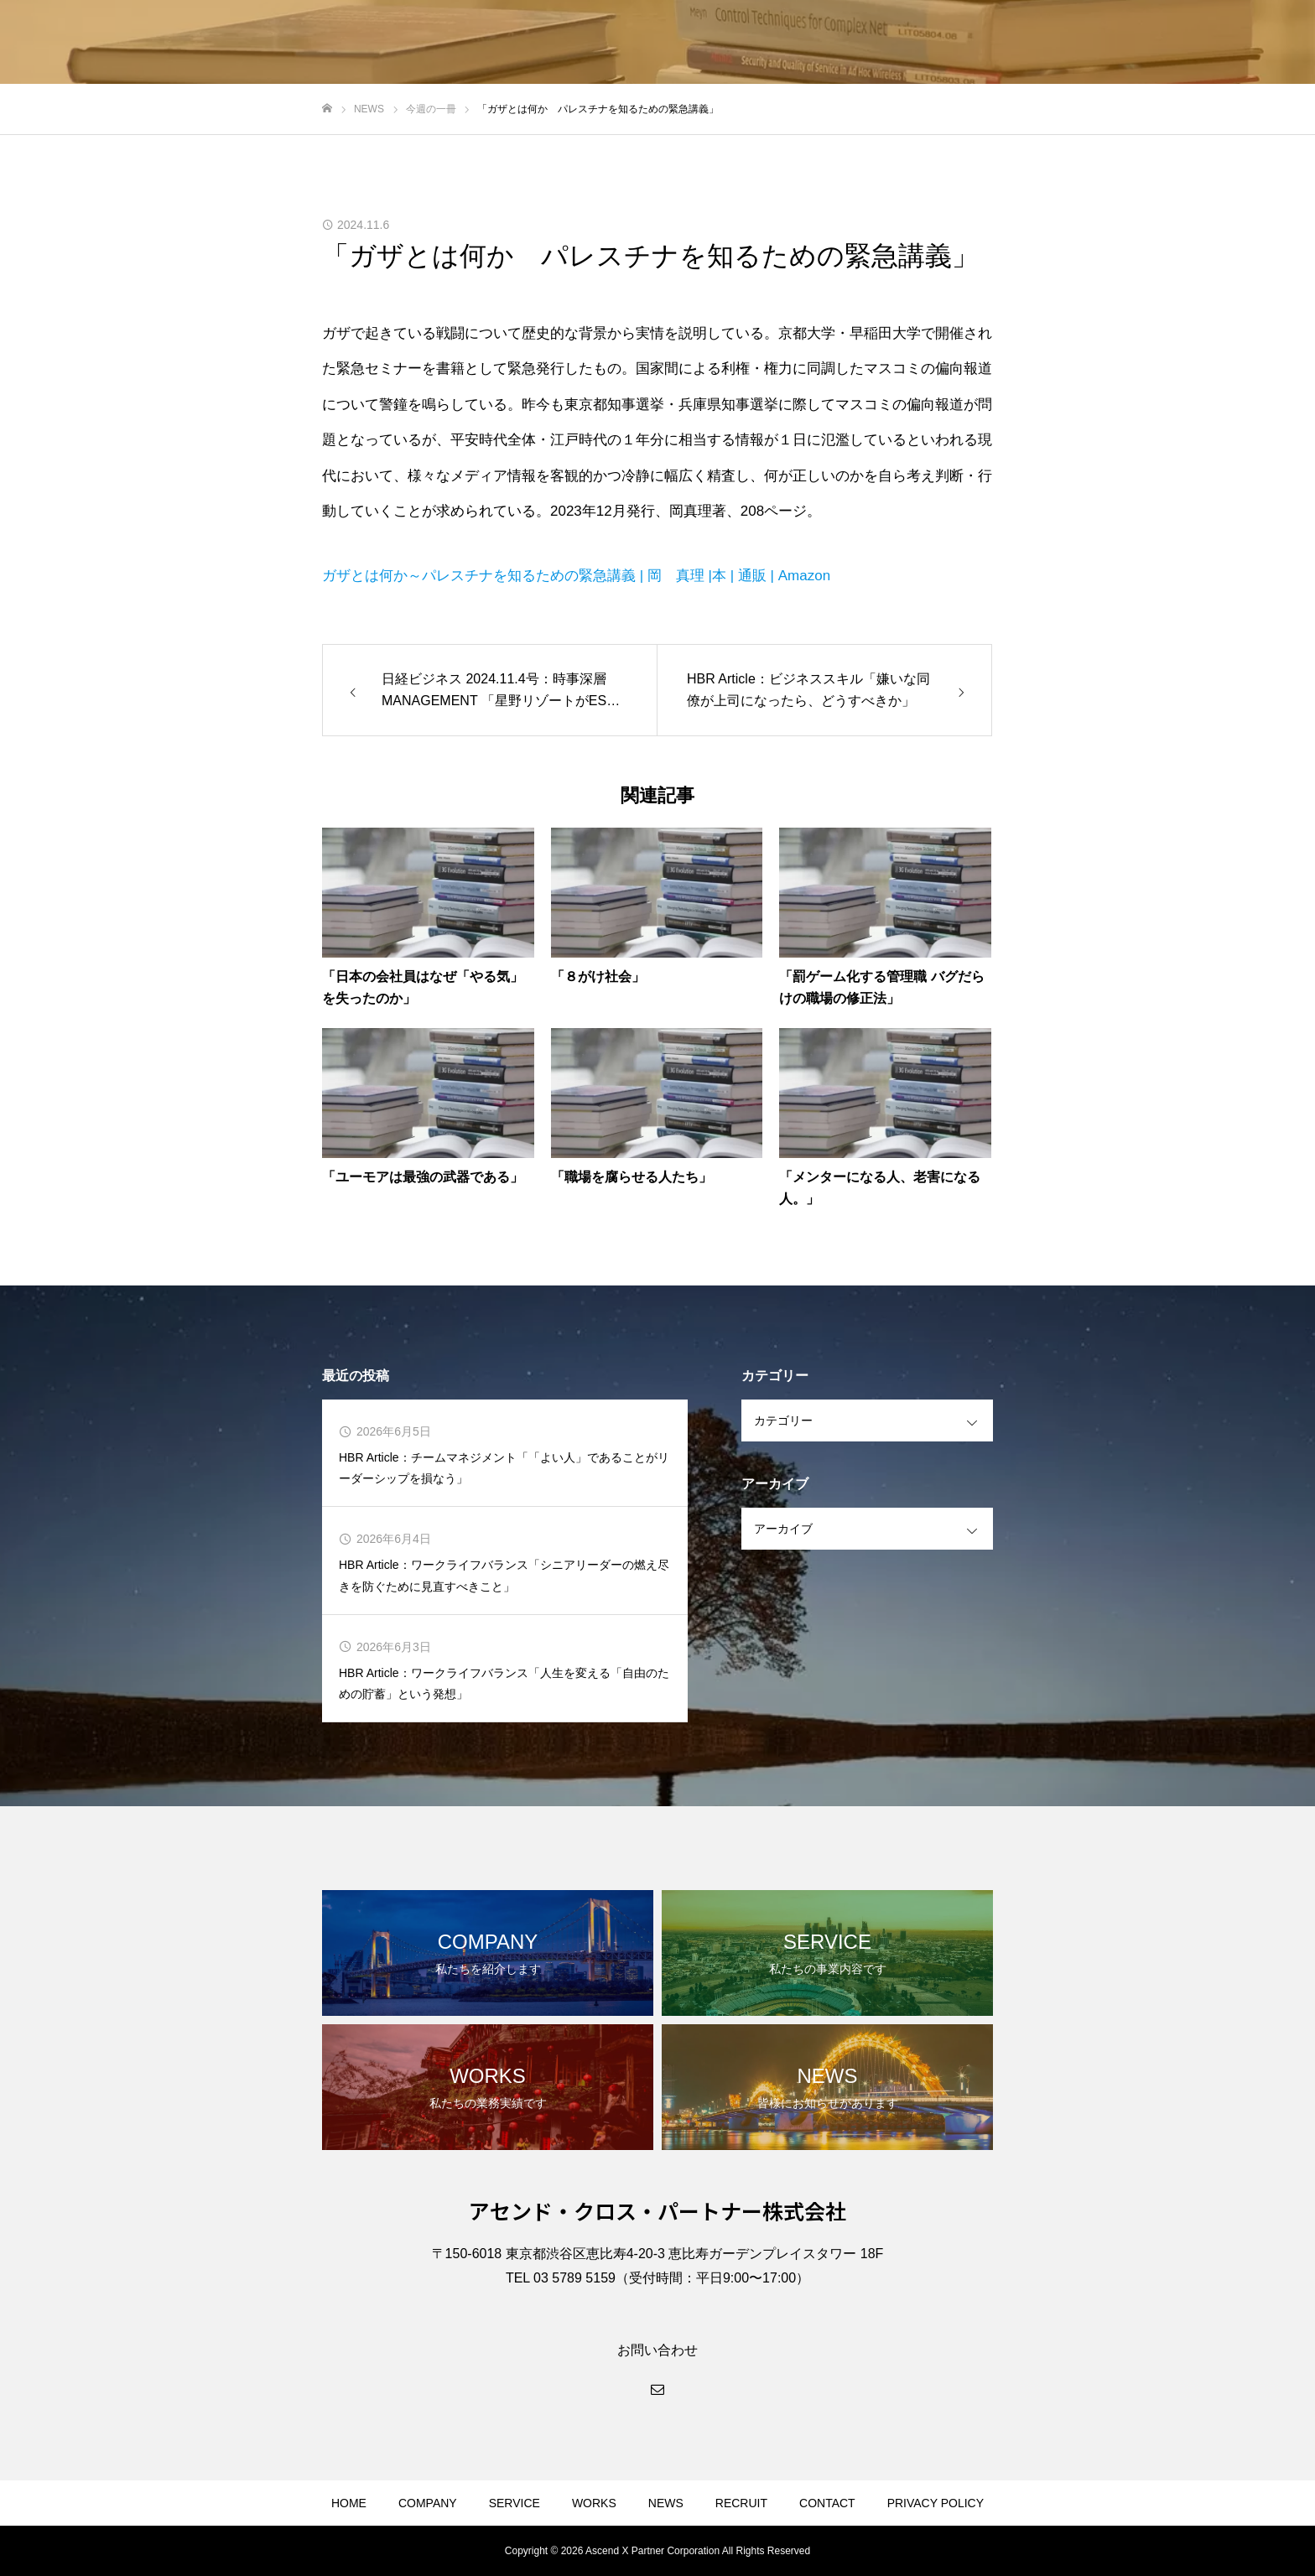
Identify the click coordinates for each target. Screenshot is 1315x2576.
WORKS (594, 2503)
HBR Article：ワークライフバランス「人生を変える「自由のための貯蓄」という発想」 (504, 1683)
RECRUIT (741, 2503)
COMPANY (427, 2503)
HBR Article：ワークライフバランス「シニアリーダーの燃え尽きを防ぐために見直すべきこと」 (504, 1575)
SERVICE (514, 2503)
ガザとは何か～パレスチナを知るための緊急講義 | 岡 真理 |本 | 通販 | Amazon (576, 576)
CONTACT (827, 2503)
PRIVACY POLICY (935, 2503)
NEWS (665, 2503)
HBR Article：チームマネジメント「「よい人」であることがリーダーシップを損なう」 (504, 1468)
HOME (348, 2503)
